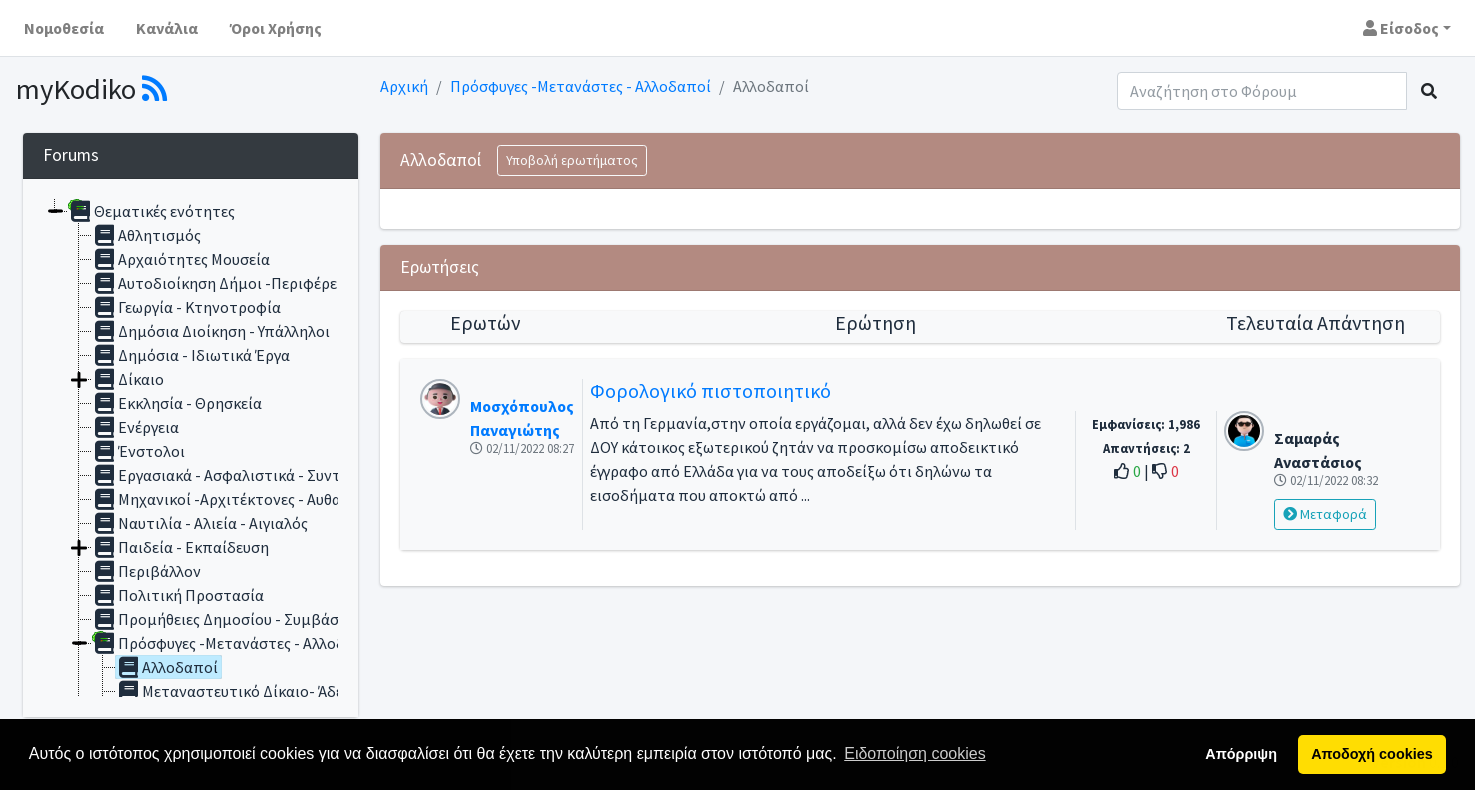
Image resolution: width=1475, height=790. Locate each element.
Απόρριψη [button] (1241, 754)
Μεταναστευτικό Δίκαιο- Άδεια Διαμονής (271, 691)
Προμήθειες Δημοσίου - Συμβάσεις (225, 619)
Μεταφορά (1325, 514)
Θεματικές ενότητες (151, 211)
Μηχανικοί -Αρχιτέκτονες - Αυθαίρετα (236, 499)
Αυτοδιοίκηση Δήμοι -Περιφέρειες (224, 283)
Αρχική (404, 86)
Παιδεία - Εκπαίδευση (180, 547)
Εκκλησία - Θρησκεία (177, 403)
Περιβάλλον (146, 571)
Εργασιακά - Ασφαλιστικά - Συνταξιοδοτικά (256, 475)
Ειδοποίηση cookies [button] (914, 753)
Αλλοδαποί (167, 667)
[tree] (190, 448)
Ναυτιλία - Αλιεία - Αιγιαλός (200, 523)
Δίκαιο (128, 379)
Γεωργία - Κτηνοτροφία (186, 307)
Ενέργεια (135, 427)
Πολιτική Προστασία (178, 595)
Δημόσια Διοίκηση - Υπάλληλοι (211, 331)
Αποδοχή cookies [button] (1371, 754)
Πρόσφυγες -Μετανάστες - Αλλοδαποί (580, 86)
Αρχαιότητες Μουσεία (181, 259)
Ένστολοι (138, 451)
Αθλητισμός (146, 235)
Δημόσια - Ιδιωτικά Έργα (191, 355)
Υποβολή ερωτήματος (572, 160)
